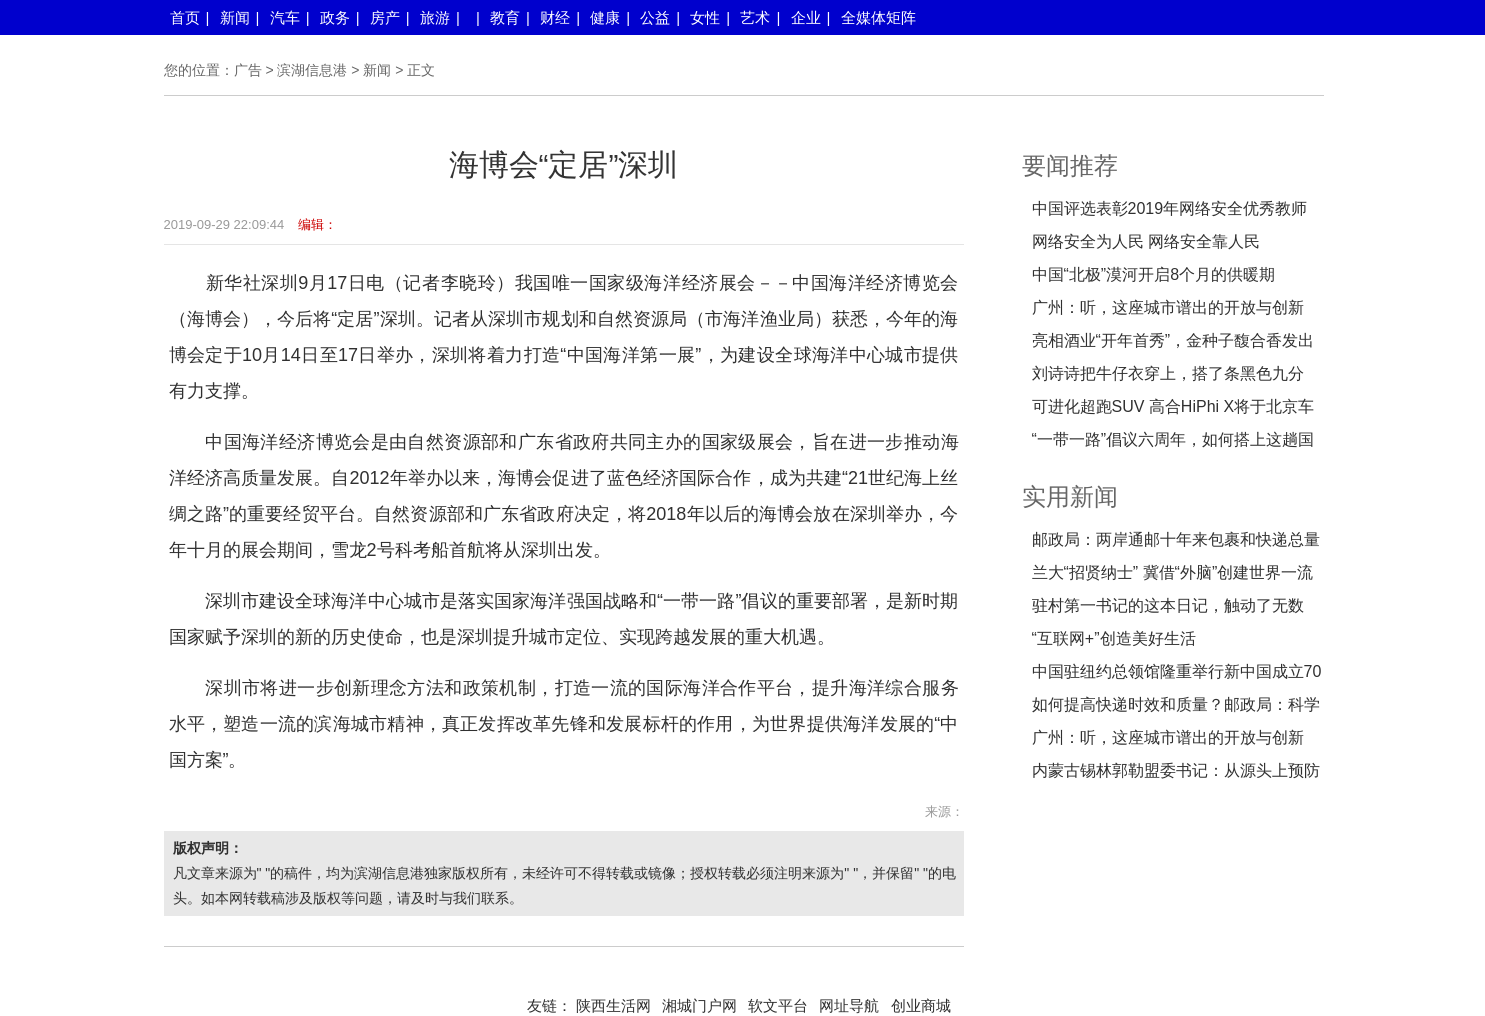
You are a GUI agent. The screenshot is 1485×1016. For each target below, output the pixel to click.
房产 (385, 17)
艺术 (755, 17)
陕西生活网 (613, 1006)
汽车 (285, 17)
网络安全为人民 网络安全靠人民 (1146, 241)
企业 (806, 17)
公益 (655, 17)
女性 (705, 17)
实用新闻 (1070, 496)
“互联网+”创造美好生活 (1114, 638)
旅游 (435, 17)
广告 (248, 70)
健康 (605, 17)
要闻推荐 (1070, 165)
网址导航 (849, 1006)
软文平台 (778, 1006)
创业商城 (921, 1006)
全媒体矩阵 (878, 17)
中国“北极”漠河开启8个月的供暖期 (1154, 274)
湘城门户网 (699, 1006)
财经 (555, 17)
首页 (185, 17)
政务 (335, 17)
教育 (505, 17)
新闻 (235, 17)
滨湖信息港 (312, 70)
